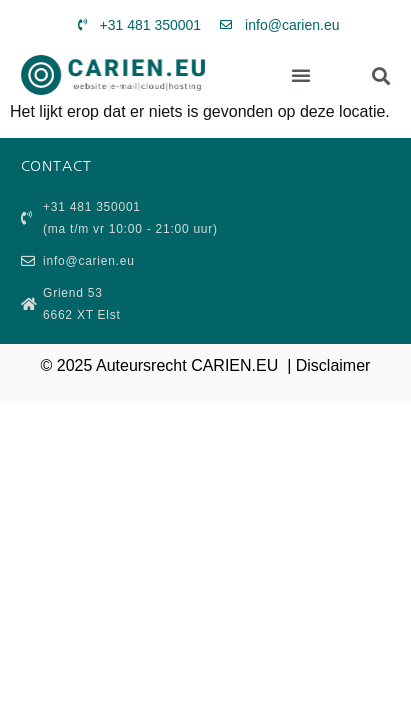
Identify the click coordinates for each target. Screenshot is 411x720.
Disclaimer (333, 365)
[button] (301, 75)
